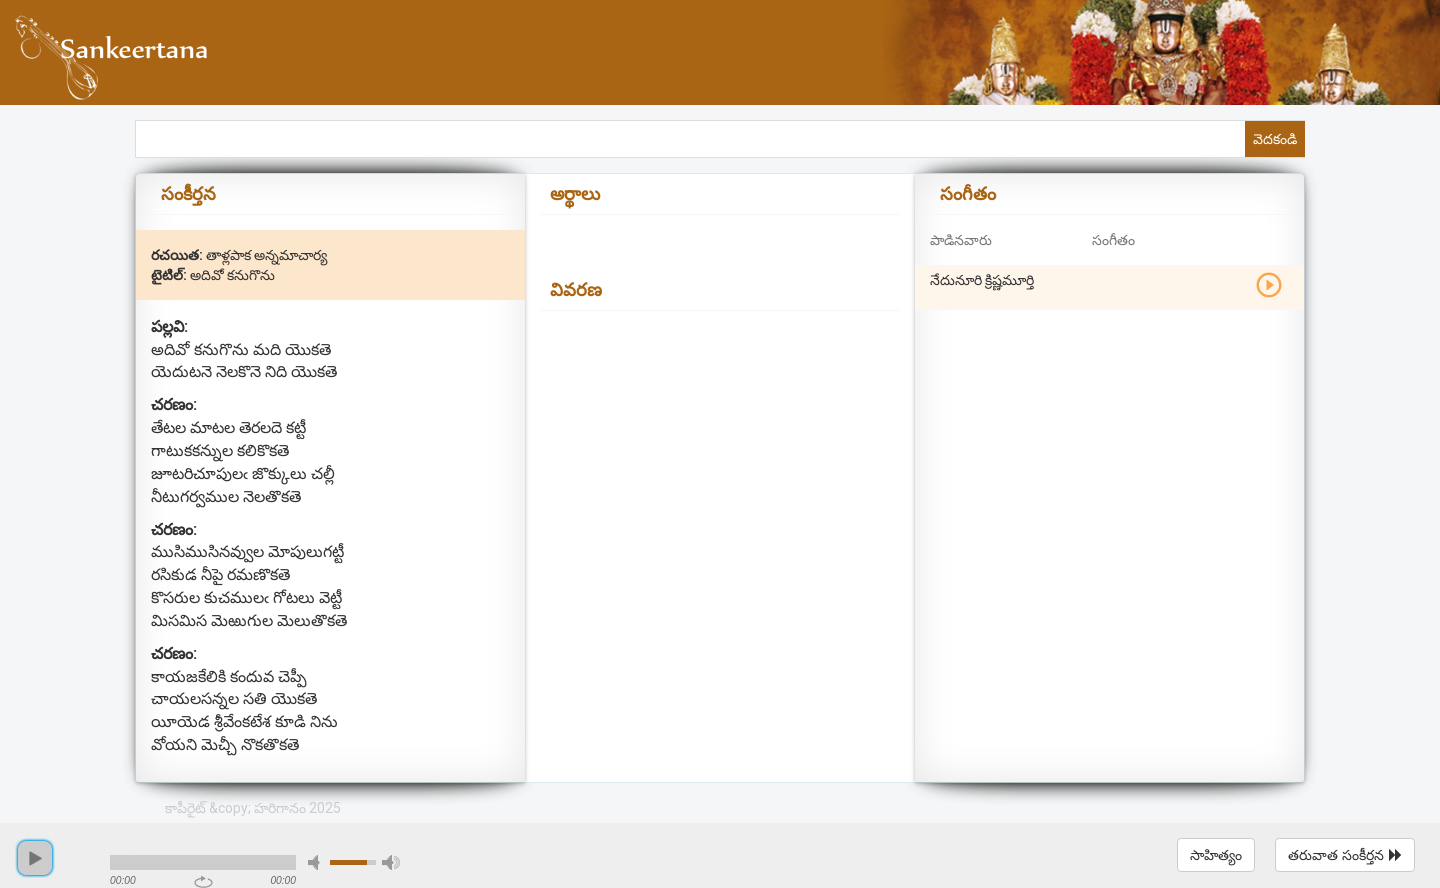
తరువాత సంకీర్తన (1345, 855)
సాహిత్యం (1216, 855)
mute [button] (317, 862)
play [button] (35, 858)
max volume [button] (391, 862)
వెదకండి (1275, 139)
